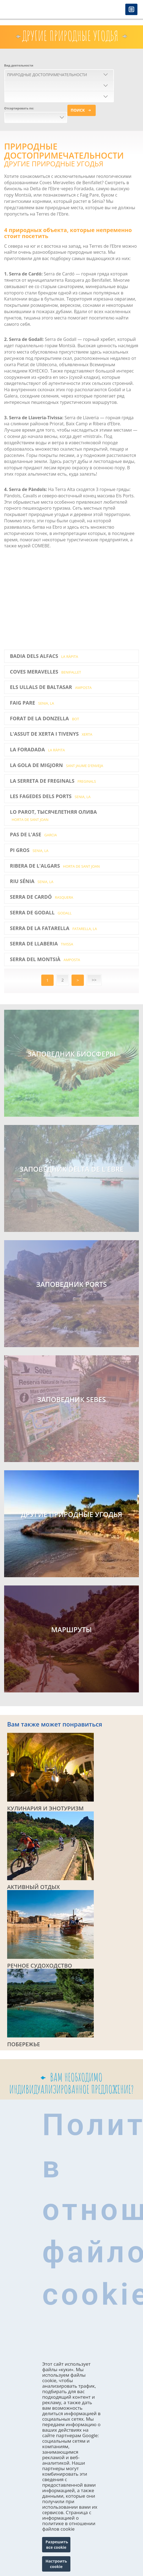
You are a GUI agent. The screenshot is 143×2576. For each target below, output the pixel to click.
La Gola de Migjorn (56, 765)
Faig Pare (32, 702)
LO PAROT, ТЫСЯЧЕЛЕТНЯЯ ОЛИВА (53, 815)
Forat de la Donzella (44, 718)
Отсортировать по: (19, 108)
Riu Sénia (31, 881)
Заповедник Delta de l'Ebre (71, 1169)
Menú (131, 10)
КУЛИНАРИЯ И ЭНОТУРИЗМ (45, 1808)
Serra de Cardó (41, 896)
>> (94, 980)
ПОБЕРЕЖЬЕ (23, 2044)
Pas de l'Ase (33, 834)
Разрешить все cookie (56, 2544)
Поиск (78, 110)
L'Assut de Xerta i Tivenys (51, 733)
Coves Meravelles (45, 671)
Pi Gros (29, 850)
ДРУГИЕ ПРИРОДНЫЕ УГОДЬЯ (71, 1514)
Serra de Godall (41, 912)
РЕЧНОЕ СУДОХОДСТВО (39, 1966)
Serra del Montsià (45, 959)
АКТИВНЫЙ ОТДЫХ (33, 1887)
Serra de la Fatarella (53, 928)
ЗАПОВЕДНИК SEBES (71, 1400)
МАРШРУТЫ (71, 1630)
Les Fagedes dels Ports (50, 796)
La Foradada (37, 749)
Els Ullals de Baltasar (51, 687)
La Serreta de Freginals (53, 780)
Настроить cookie (56, 2563)
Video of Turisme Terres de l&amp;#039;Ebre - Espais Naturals (71, 598)
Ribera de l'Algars (55, 865)
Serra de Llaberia (41, 943)
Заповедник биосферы (71, 1054)
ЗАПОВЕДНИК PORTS (72, 1284)
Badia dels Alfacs (44, 656)
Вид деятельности (18, 65)
